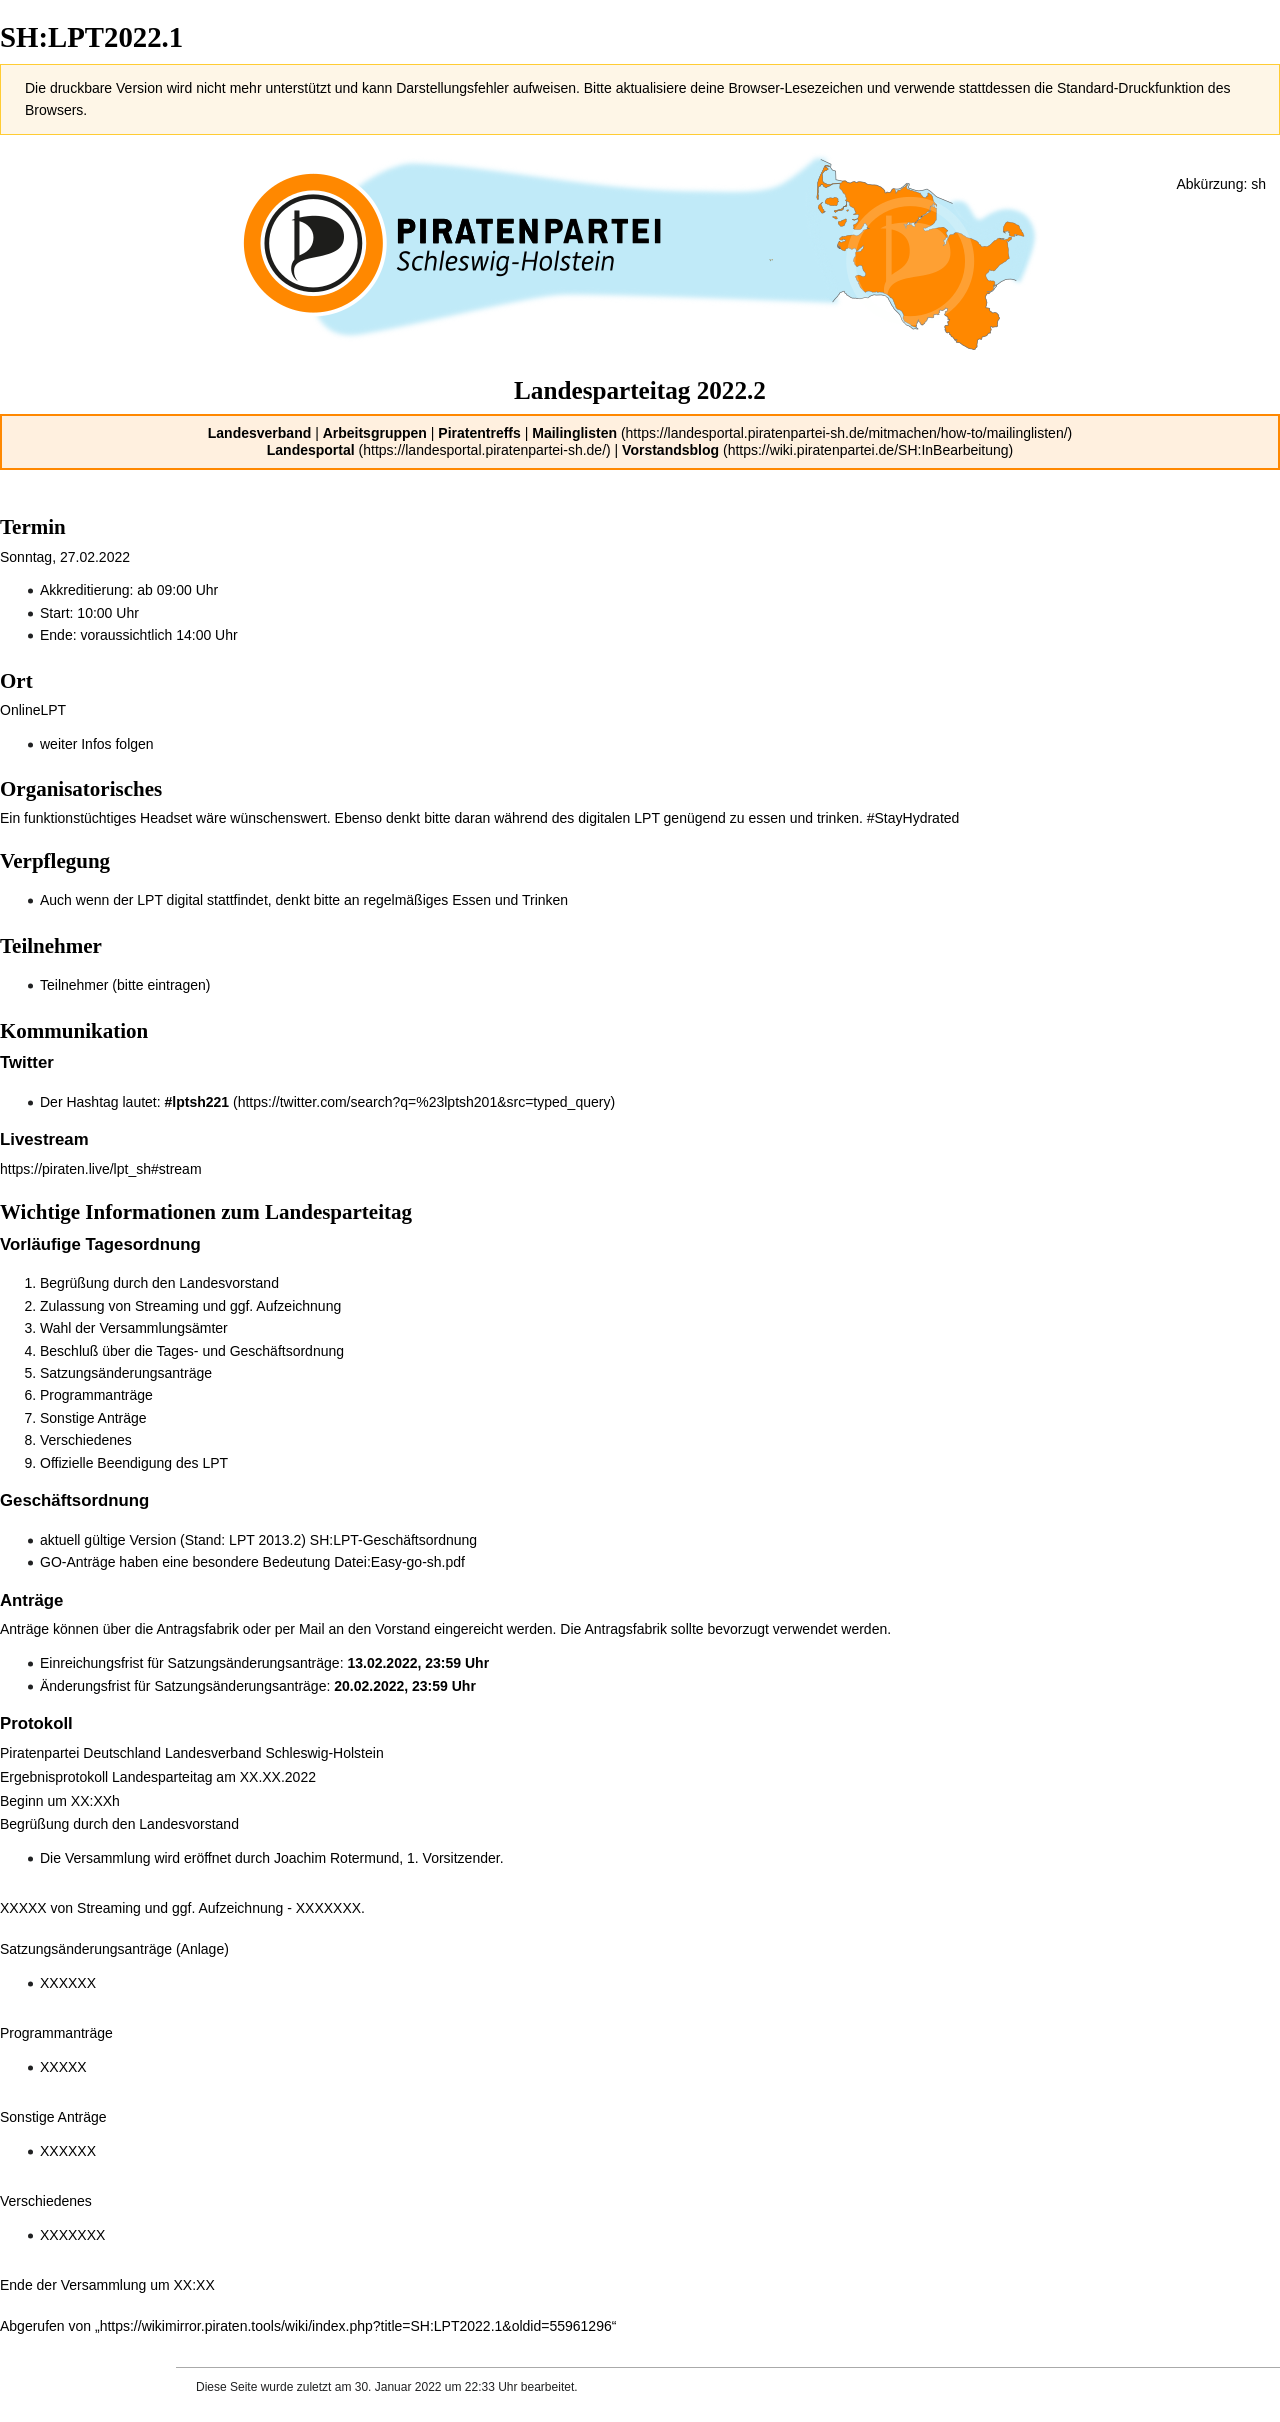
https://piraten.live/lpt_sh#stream (101, 1169)
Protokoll (36, 1723)
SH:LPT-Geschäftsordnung (393, 1540)
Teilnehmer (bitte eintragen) (125, 985)
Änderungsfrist (85, 1686)
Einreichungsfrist (92, 1663)
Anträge (31, 1600)
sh (1258, 184)
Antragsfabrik (197, 1629)
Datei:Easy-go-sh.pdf (399, 1562)
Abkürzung (1209, 184)
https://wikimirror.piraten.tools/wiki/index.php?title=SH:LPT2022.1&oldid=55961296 (356, 2326)
